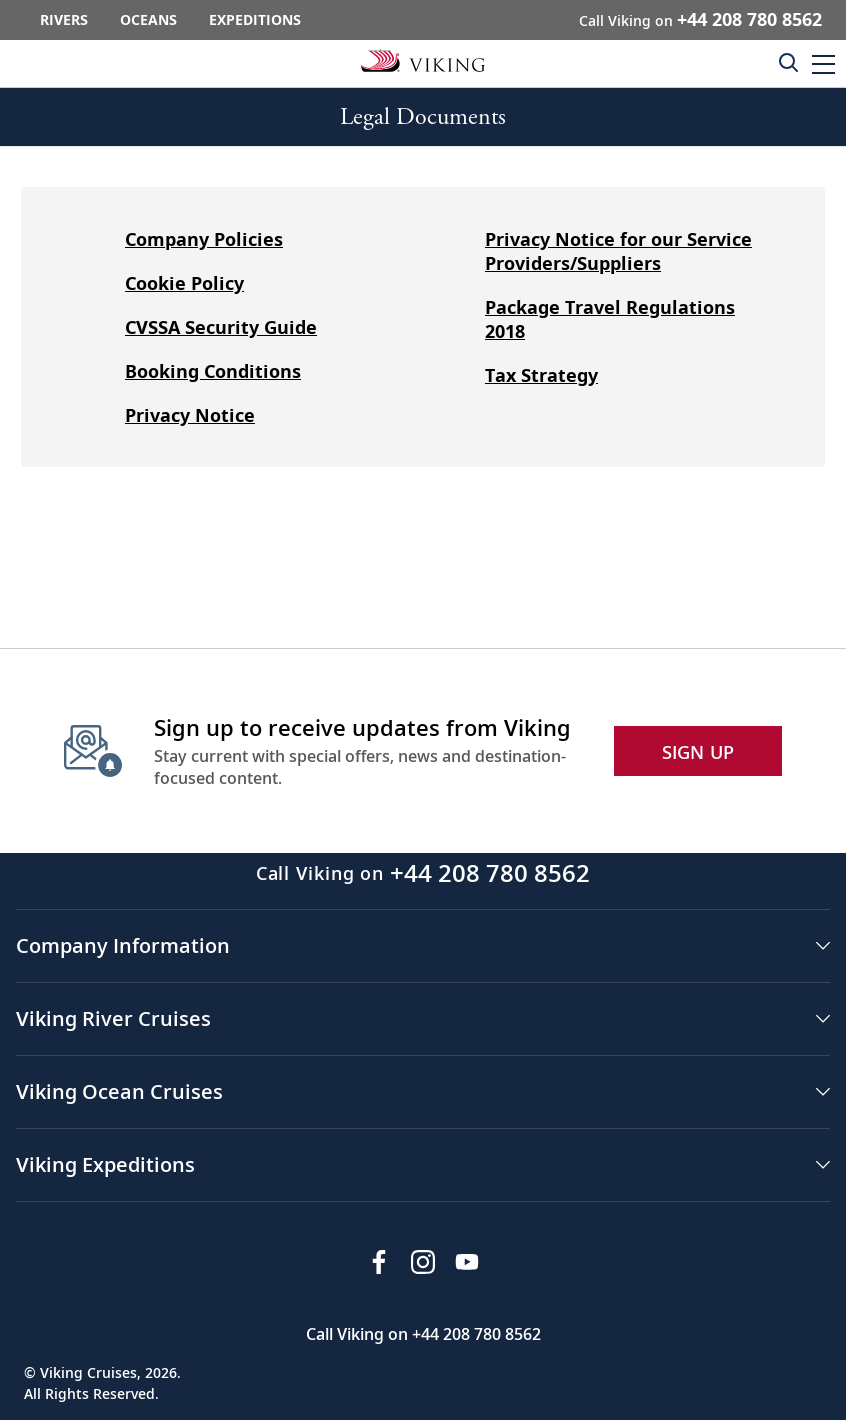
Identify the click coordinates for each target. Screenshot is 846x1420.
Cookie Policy (184, 283)
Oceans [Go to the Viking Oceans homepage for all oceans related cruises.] (148, 19)
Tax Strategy (541, 375)
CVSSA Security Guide (221, 327)
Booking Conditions (213, 371)
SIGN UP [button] (698, 752)
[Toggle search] (788, 62)
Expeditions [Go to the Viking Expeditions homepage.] (255, 19)
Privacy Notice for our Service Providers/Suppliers (618, 251)
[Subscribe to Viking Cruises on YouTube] (467, 1262)
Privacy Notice (190, 415)
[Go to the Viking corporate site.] (423, 60)
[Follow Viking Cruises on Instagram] (423, 1262)
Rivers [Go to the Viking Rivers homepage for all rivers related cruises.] (64, 19)
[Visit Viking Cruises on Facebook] (379, 1262)
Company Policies (204, 239)
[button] (823, 63)
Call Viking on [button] (700, 19)
